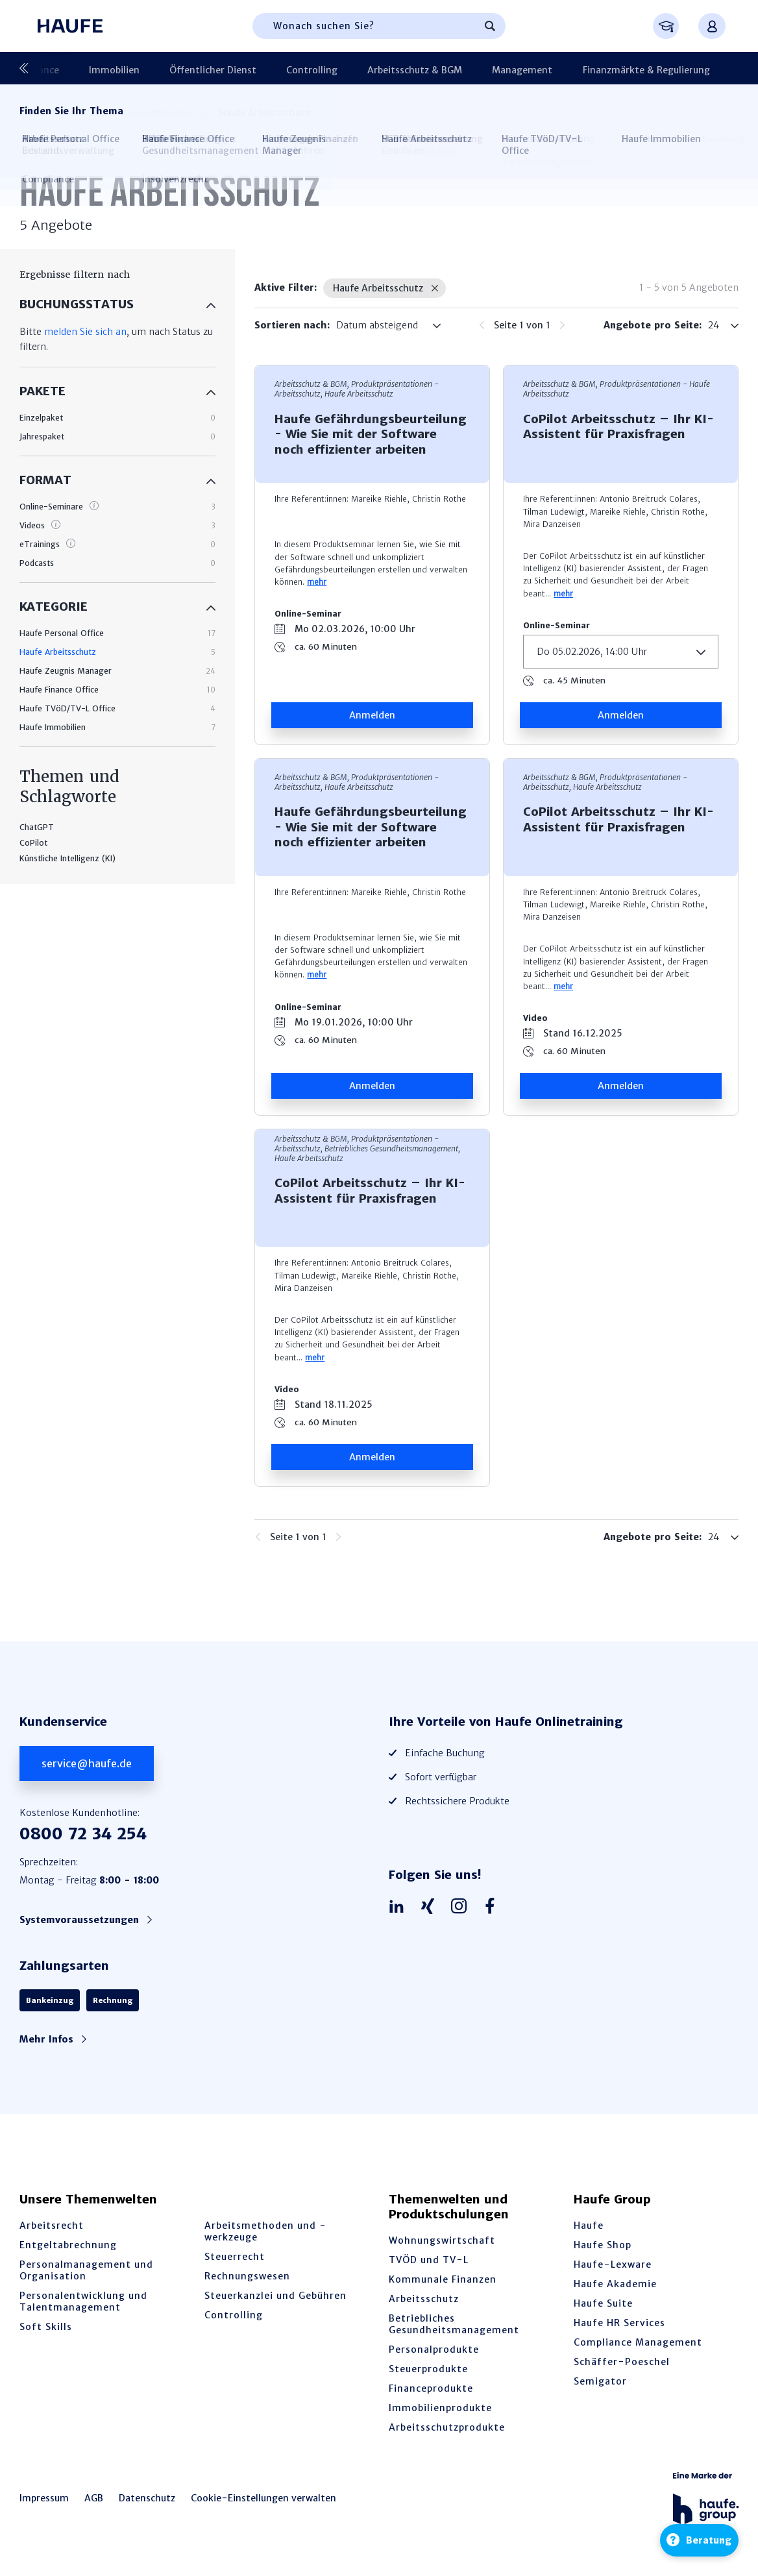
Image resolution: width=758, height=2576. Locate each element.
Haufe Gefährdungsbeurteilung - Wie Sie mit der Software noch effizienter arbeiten (371, 434)
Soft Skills (45, 2327)
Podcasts (36, 563)
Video (535, 1018)
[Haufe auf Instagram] (462, 1906)
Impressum (44, 2498)
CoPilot (33, 843)
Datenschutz (147, 2498)
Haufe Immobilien (52, 727)
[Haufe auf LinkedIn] (400, 1906)
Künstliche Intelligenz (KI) (67, 858)
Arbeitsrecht (51, 2225)
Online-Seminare (51, 506)
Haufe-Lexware (613, 2264)
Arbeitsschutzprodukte (447, 2427)
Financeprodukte (431, 2388)
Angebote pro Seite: (653, 325)
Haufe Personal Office (61, 633)
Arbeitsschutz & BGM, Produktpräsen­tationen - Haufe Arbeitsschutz (616, 389)
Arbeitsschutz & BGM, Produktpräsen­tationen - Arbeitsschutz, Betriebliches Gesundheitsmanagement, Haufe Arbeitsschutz (367, 1148)
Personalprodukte (434, 2349)
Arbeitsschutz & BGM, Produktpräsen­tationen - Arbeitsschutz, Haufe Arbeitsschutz (357, 389)
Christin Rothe (439, 499)
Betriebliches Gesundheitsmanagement (454, 2324)
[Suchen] (490, 26)
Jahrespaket (41, 436)
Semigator (600, 2381)
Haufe (589, 2225)
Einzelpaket (41, 418)
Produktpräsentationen (686, 68)
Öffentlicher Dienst (158, 68)
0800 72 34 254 (83, 1834)
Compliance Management (638, 2342)
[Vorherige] (29, 68)
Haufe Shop (602, 2245)
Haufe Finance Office (59, 689)
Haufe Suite (603, 2303)
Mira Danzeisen (552, 524)
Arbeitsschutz (424, 2299)
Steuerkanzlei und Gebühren (275, 2295)
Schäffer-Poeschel (622, 2362)
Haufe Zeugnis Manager (65, 671)
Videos (32, 525)
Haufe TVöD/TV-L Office (67, 708)
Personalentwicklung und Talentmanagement (83, 2301)
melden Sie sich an (85, 331)
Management (436, 68)
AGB (93, 2498)
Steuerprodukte (428, 2369)
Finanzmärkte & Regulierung (549, 68)
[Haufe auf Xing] (431, 1906)
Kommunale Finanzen (442, 2279)
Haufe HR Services (619, 2323)
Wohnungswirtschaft (442, 2240)
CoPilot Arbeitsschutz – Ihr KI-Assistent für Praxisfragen (618, 426)
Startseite (40, 113)
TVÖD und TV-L (429, 2260)
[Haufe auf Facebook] (493, 1906)
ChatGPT (36, 827)
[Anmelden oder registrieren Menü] (712, 26)
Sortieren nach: (292, 325)
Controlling (247, 68)
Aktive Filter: (285, 287)
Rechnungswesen (247, 2276)
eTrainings (39, 544)
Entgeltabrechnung (68, 2245)
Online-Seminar (308, 614)
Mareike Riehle (379, 499)
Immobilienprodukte (440, 2408)
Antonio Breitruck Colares (649, 499)
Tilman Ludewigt (554, 512)
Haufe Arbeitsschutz (57, 652)
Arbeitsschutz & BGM (339, 68)
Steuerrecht (234, 2257)
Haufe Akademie (615, 2284)
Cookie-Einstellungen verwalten (263, 2498)
